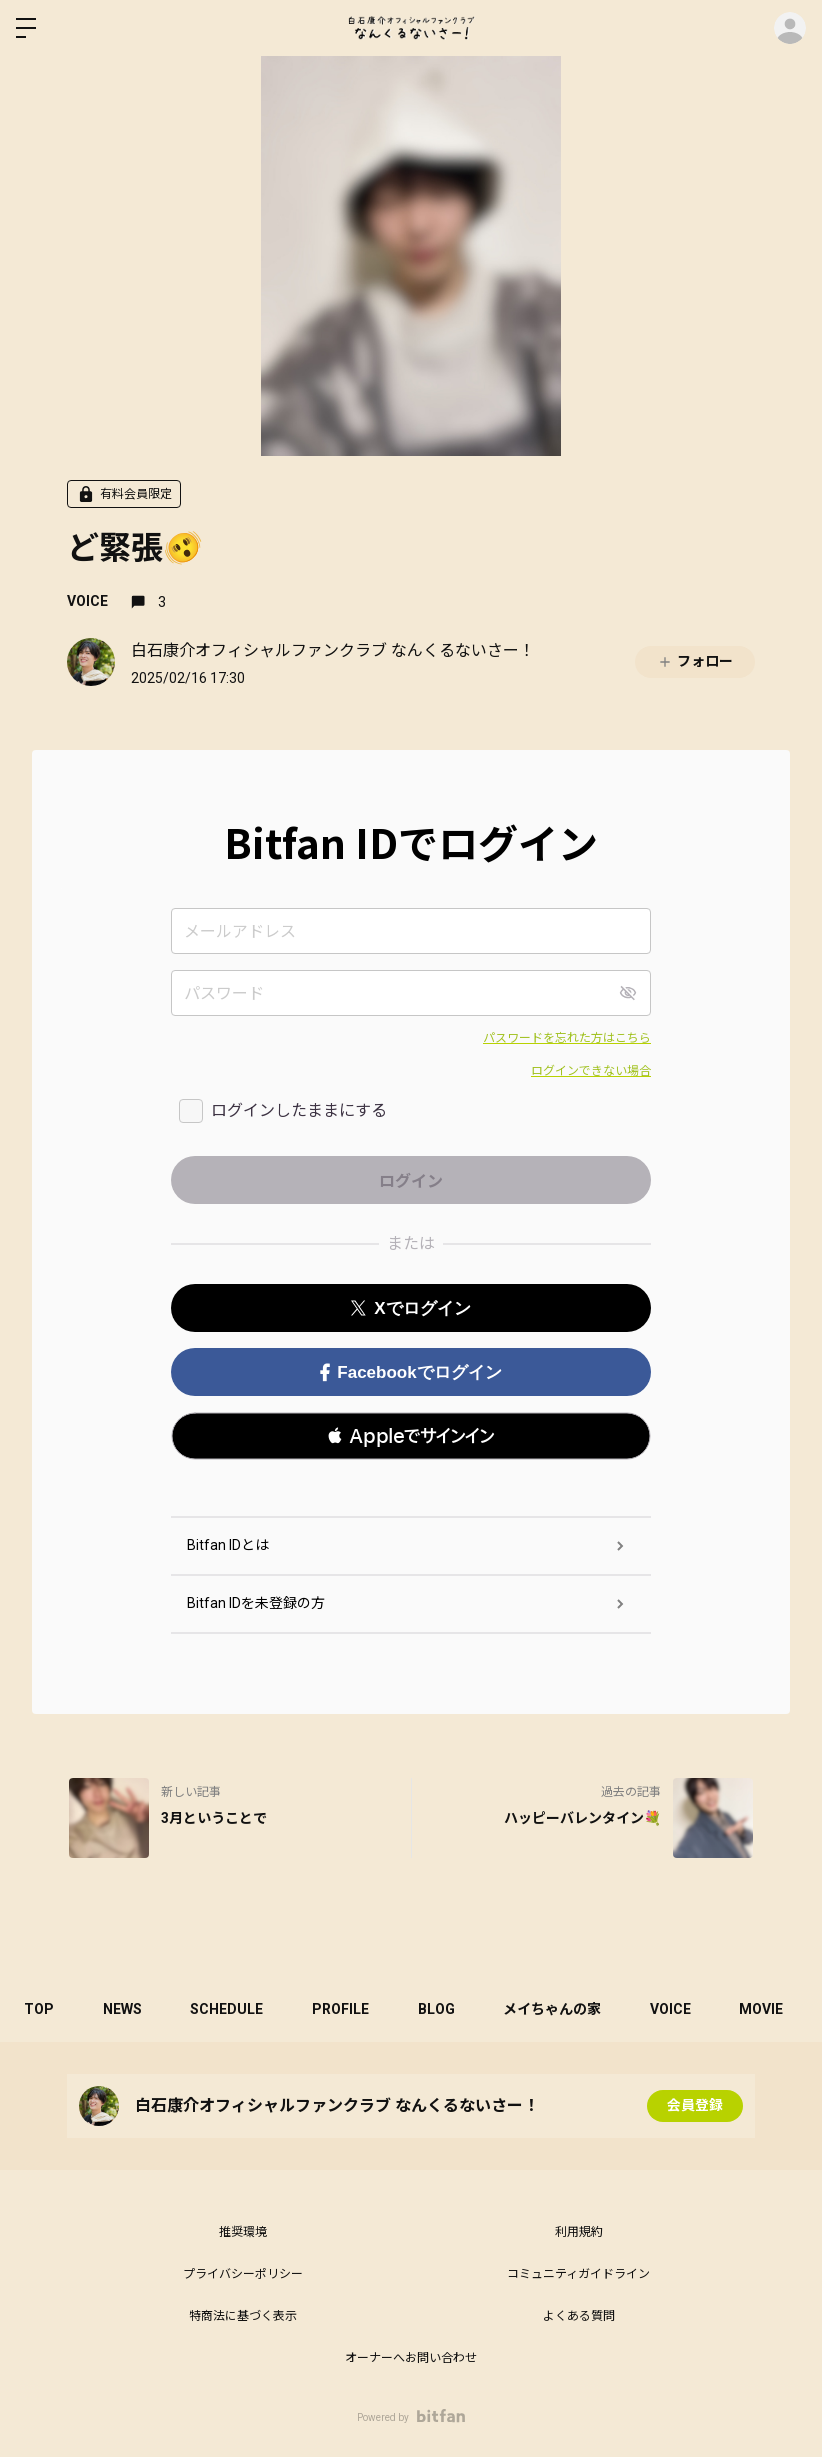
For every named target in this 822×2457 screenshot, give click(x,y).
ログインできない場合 (591, 1071)
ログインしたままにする (299, 1110)
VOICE (87, 601)
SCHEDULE (230, 2009)
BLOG (442, 2009)
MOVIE (772, 2009)
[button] (411, 1436)
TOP (40, 2009)
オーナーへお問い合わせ (411, 2358)
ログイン (790, 28)
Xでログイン (410, 1308)
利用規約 (579, 2232)
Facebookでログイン (410, 1372)
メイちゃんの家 (560, 2009)
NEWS (124, 2009)
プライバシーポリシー (243, 2274)
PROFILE (345, 2009)
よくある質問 (579, 2316)
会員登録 (695, 2106)
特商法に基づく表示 (243, 2316)
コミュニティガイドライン (578, 2274)
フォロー (695, 661)
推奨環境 (243, 2232)
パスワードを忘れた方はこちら (567, 1038)
